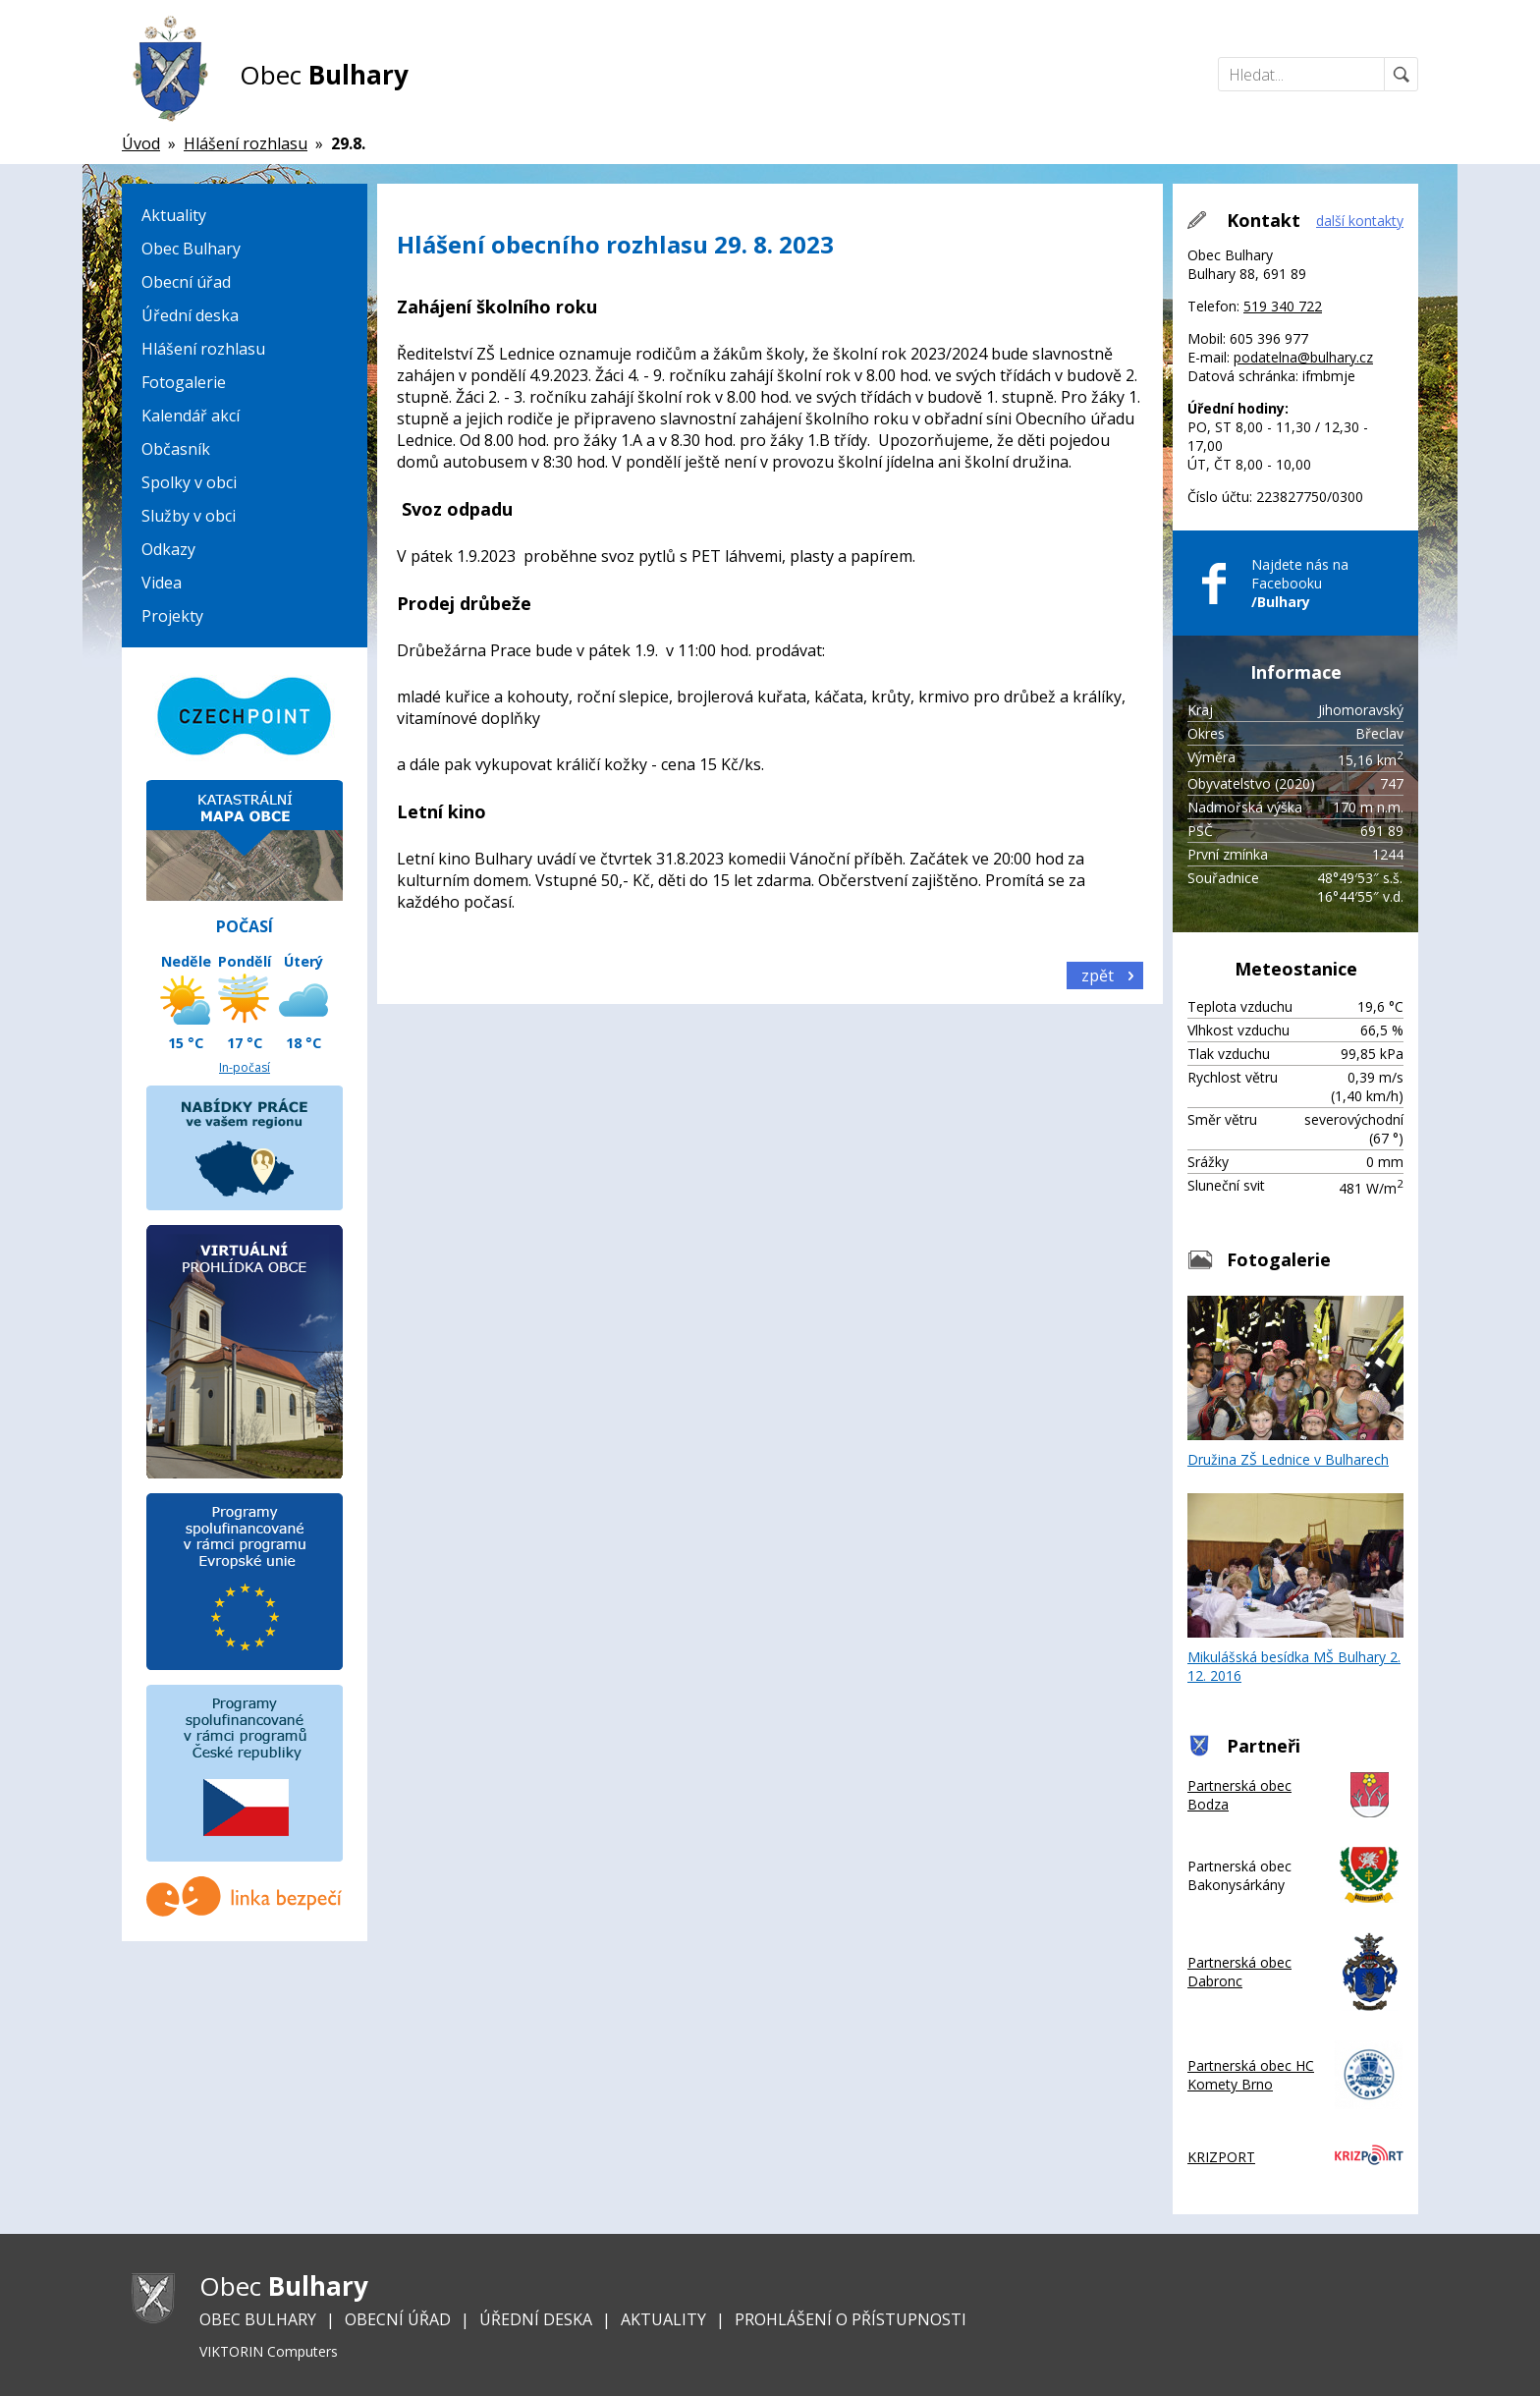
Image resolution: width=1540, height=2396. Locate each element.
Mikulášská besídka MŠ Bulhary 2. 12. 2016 (1295, 1589)
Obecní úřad (186, 282)
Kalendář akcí (190, 415)
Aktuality (173, 215)
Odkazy (168, 549)
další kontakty (1359, 220)
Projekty (172, 616)
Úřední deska (190, 315)
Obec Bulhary (191, 248)
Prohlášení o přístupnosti (850, 2319)
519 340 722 (1282, 306)
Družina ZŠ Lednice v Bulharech (1295, 1382)
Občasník (175, 449)
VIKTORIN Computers (268, 2351)
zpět (1097, 975)
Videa (161, 582)
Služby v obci (188, 516)
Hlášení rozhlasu (203, 349)
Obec (324, 74)
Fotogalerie (183, 382)
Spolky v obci (189, 482)
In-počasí (244, 1067)
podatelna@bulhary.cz (1303, 357)
